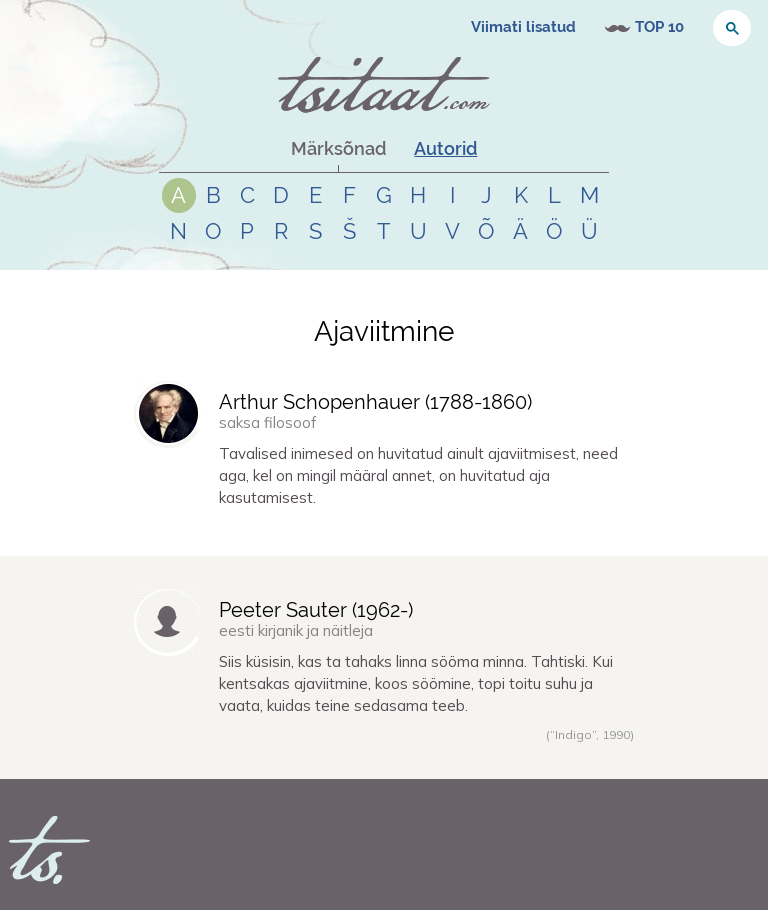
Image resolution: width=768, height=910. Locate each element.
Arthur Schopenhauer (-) (375, 402)
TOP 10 (659, 27)
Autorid (445, 148)
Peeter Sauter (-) (316, 610)
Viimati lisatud (523, 27)
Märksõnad (338, 148)
